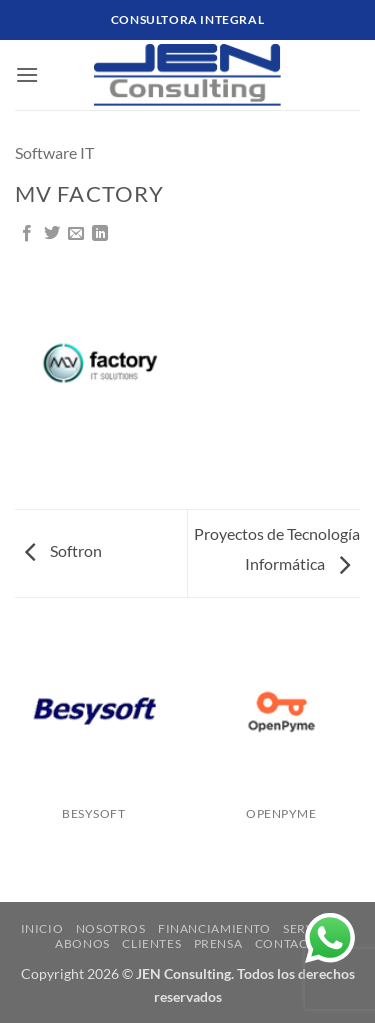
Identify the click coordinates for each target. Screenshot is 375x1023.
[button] (27, 74)
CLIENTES (151, 943)
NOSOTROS (111, 928)
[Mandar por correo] (76, 234)
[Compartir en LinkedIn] (100, 234)
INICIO (42, 928)
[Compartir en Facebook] (27, 234)
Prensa (218, 943)
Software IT (54, 152)
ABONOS (82, 943)
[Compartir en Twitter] (52, 234)
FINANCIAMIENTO (214, 928)
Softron (63, 550)
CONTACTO (290, 943)
